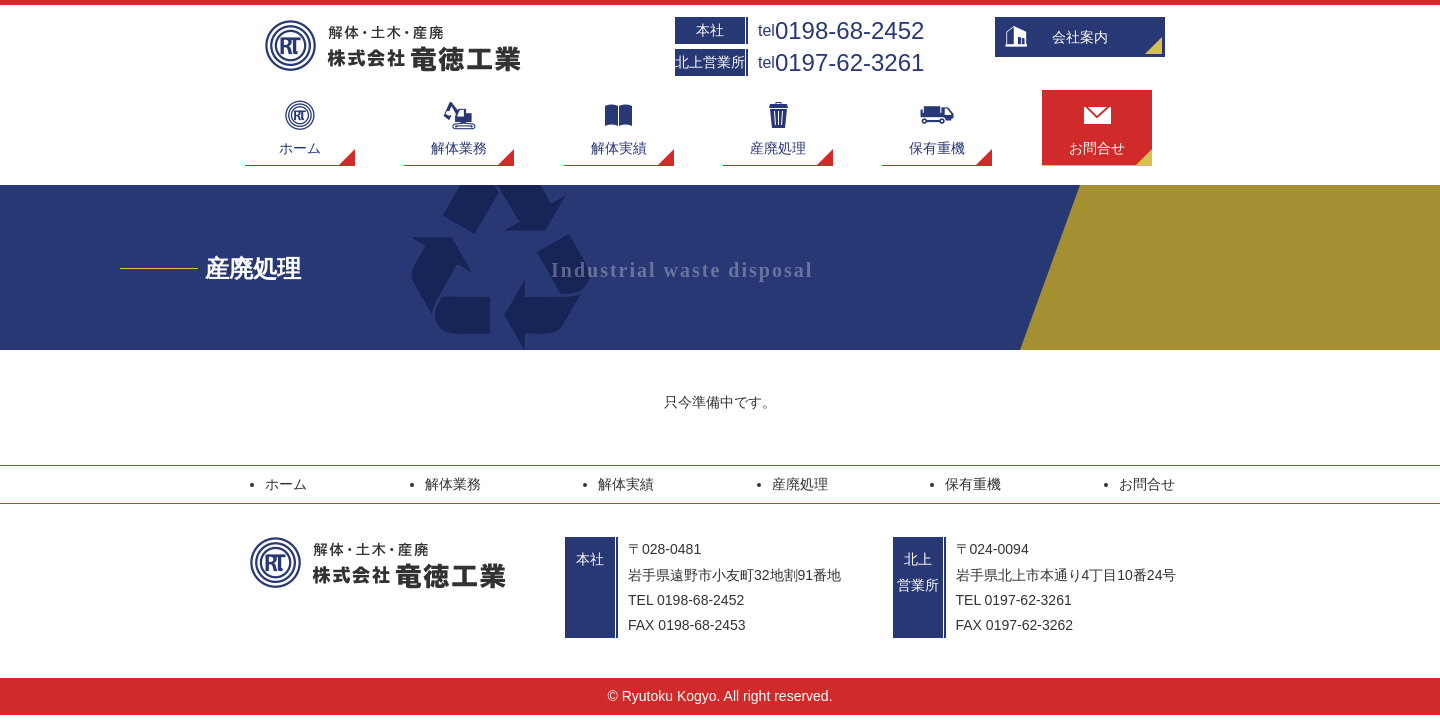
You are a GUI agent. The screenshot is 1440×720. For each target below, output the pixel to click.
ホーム (300, 123)
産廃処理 (778, 123)
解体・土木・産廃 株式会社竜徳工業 (397, 46)
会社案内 (1080, 37)
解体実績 (619, 123)
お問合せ (1097, 123)
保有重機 (937, 123)
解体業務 (459, 123)
